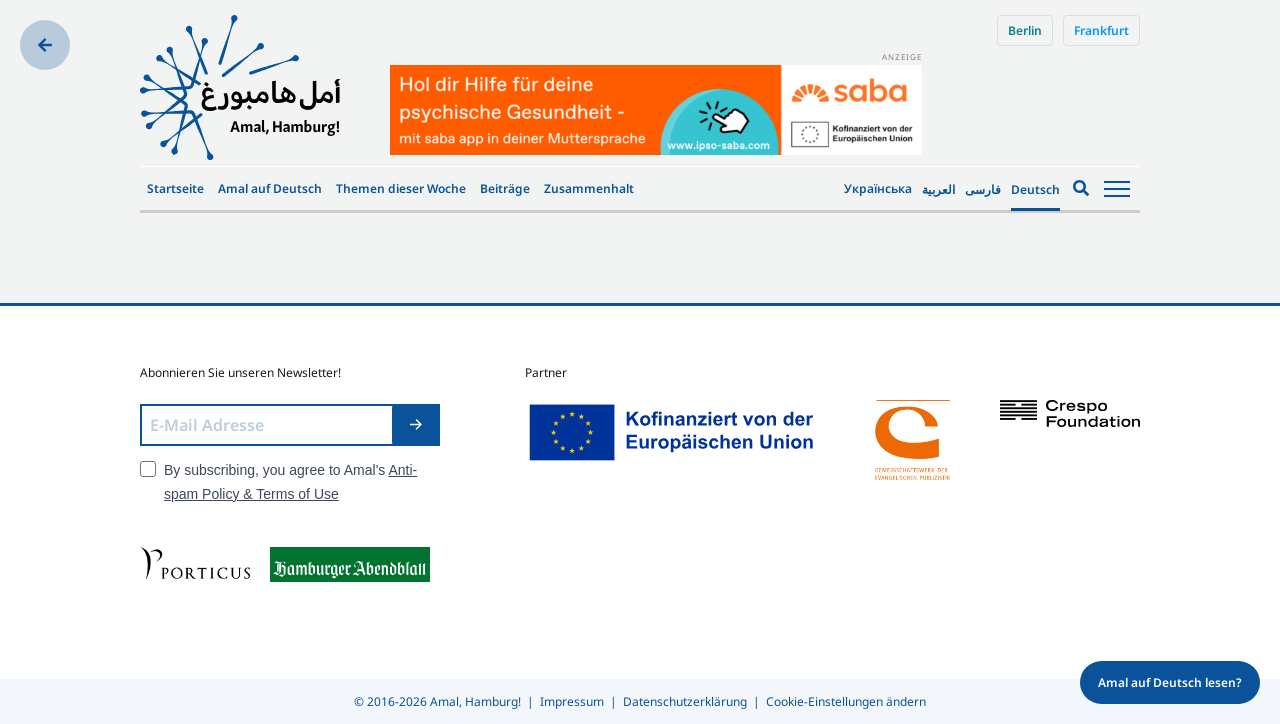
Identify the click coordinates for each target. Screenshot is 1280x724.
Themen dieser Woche (401, 188)
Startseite (175, 188)
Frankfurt (1101, 30)
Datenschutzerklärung (685, 701)
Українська (878, 188)
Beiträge (505, 188)
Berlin (1025, 30)
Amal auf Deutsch (270, 188)
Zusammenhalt (589, 188)
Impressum (572, 701)
